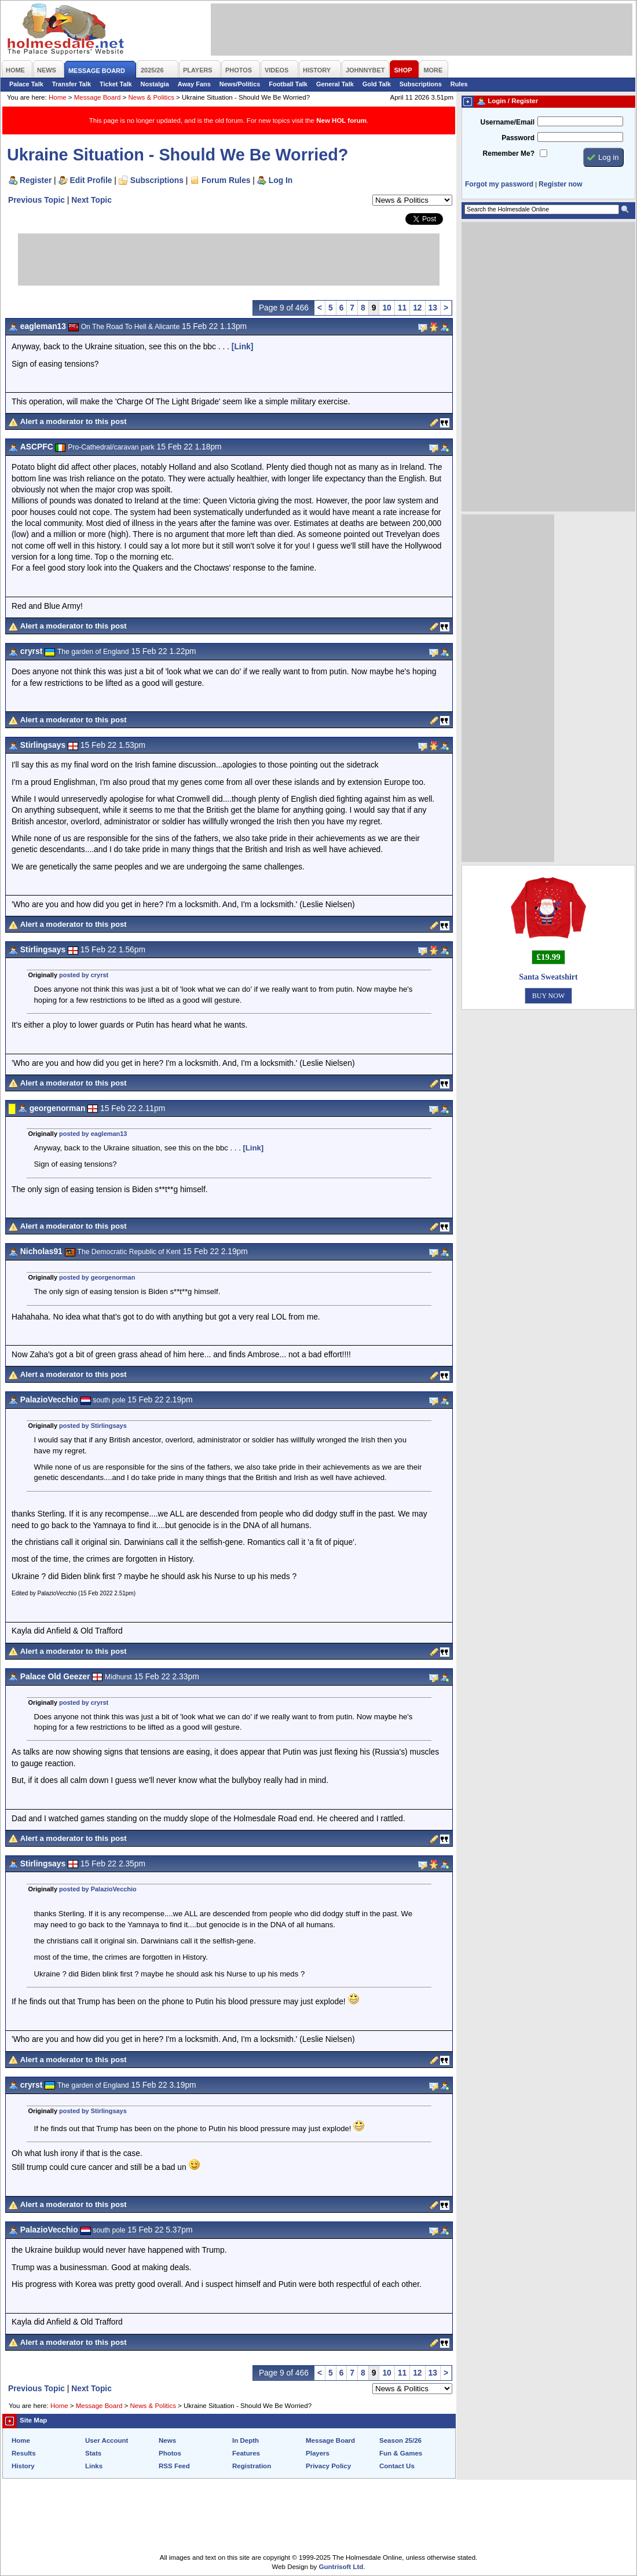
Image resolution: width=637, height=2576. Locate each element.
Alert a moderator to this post (73, 421)
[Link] (243, 346)
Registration (251, 2465)
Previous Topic (36, 199)
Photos (170, 2453)
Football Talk (288, 84)
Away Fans (194, 84)
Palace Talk (26, 84)
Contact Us (397, 2465)
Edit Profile (91, 180)
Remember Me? (509, 153)
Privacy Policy (328, 2465)
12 (417, 307)
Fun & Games (400, 2453)
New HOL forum (341, 120)
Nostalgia (155, 84)
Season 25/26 (400, 2440)
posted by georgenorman (97, 1277)
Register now (560, 184)
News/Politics (240, 84)
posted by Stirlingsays (93, 1425)
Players (318, 2453)
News (167, 2440)
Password (518, 138)
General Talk (335, 84)
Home (58, 97)
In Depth (245, 2440)
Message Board (97, 97)
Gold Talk (377, 84)
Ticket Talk (116, 84)
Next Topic (91, 199)
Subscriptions (421, 84)
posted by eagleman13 (93, 1133)
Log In (280, 180)
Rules (459, 84)
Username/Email (507, 122)
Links (93, 2465)
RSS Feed (174, 2465)
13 (433, 307)
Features (246, 2453)
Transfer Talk (71, 84)
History (23, 2465)
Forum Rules (226, 180)
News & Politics (151, 97)
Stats (93, 2453)
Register (36, 180)
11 (402, 307)
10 (386, 307)
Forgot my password (499, 184)
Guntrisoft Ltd (341, 2566)
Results (24, 2453)
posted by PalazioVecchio (98, 1889)
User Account (106, 2440)
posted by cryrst (83, 974)
